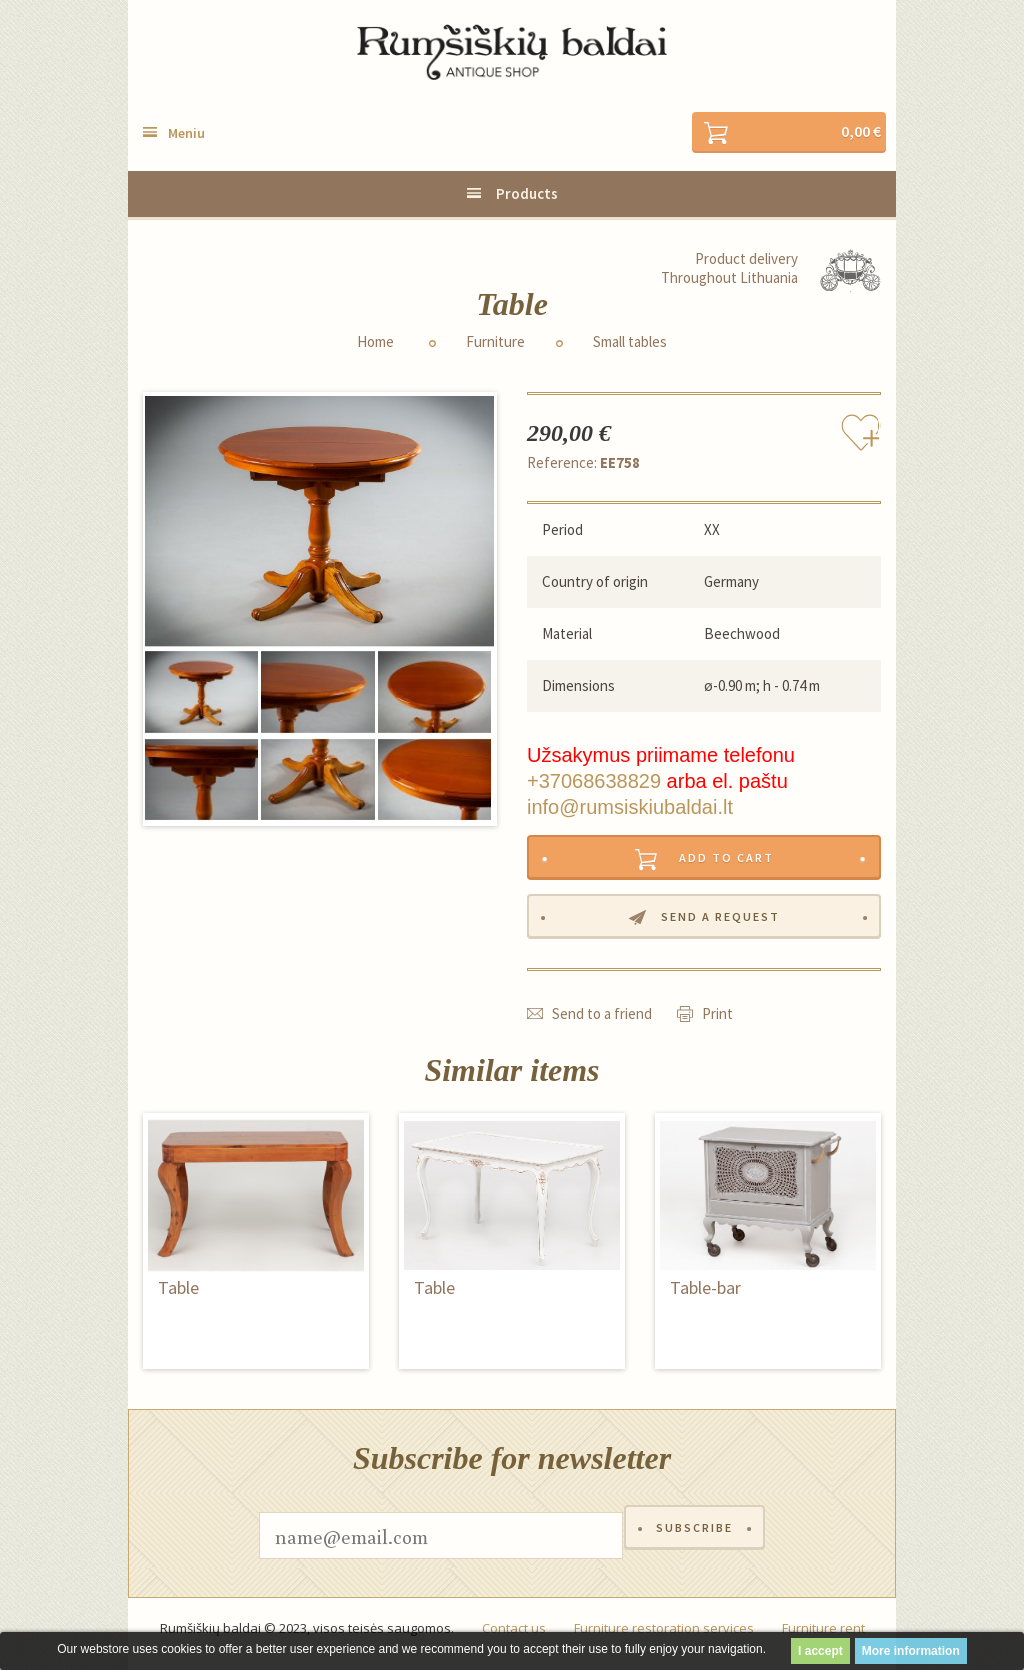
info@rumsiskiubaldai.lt (630, 809)
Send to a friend (602, 1023)
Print (717, 1023)
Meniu (186, 135)
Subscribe (694, 1546)
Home (375, 344)
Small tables (630, 344)
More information (911, 1651)
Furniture (495, 344)
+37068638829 (594, 783)
